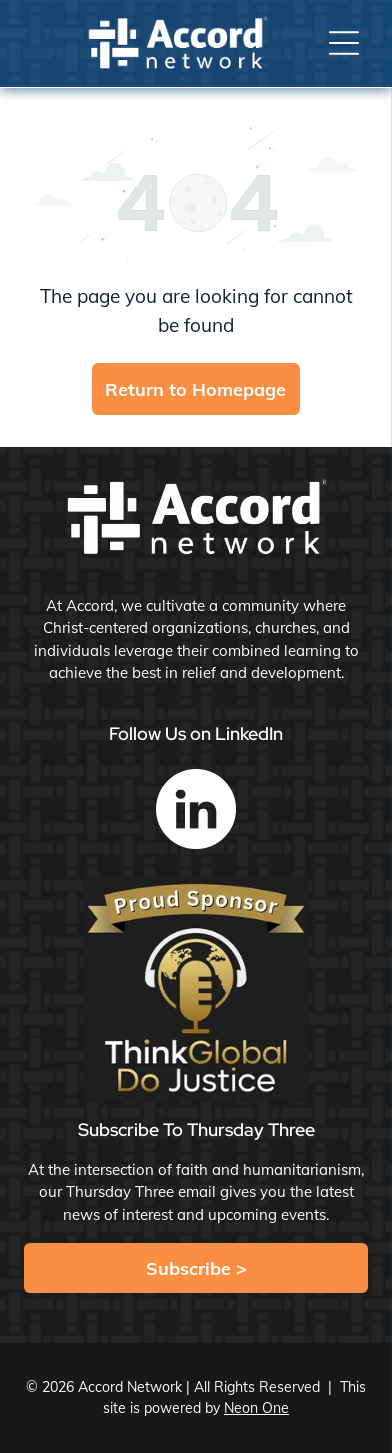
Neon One (256, 1408)
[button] (344, 43)
